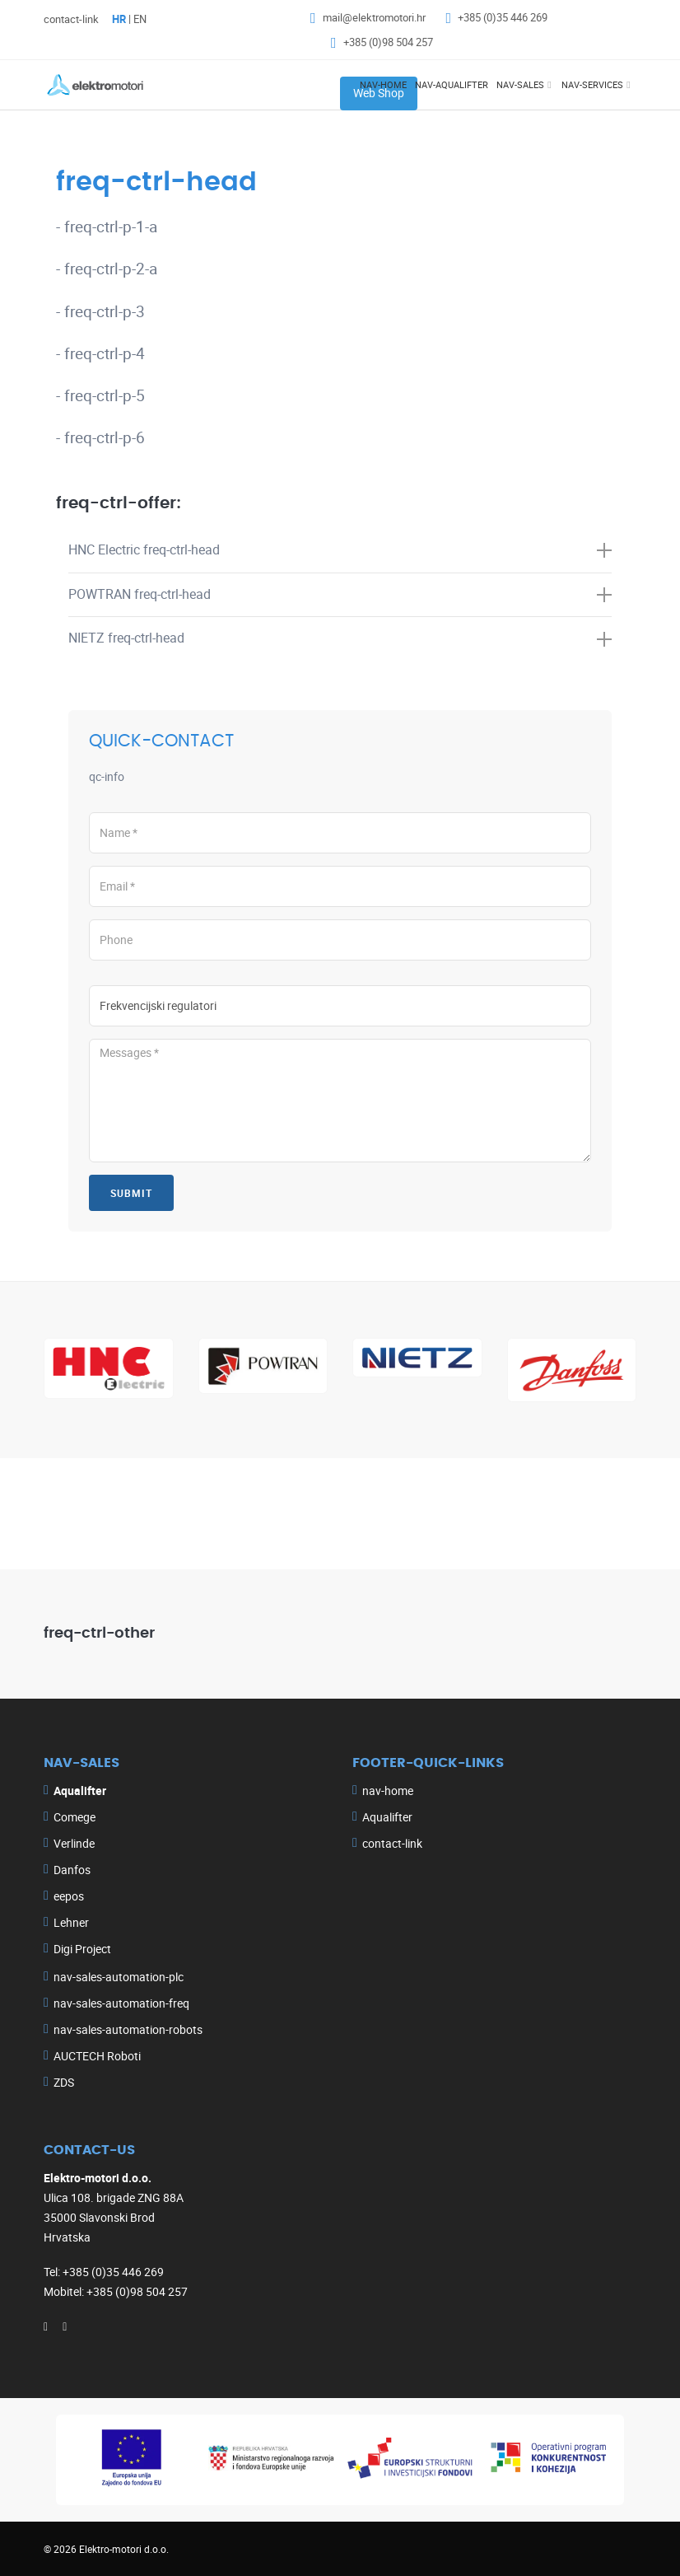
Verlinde (74, 1843)
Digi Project (82, 1949)
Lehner (71, 1922)
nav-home (383, 84)
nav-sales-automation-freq (121, 2003)
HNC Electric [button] (340, 549)
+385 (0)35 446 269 (502, 17)
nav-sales (520, 84)
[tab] (340, 551)
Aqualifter (387, 1817)
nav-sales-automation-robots (128, 2029)
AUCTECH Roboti (97, 2056)
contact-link (71, 19)
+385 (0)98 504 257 (388, 42)
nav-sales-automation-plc (119, 1977)
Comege (74, 1817)
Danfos (72, 1869)
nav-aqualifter (451, 84)
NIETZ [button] (340, 638)
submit (131, 1192)
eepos (69, 1896)
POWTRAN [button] (340, 594)
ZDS (64, 2082)
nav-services (592, 84)
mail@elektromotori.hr (374, 17)
